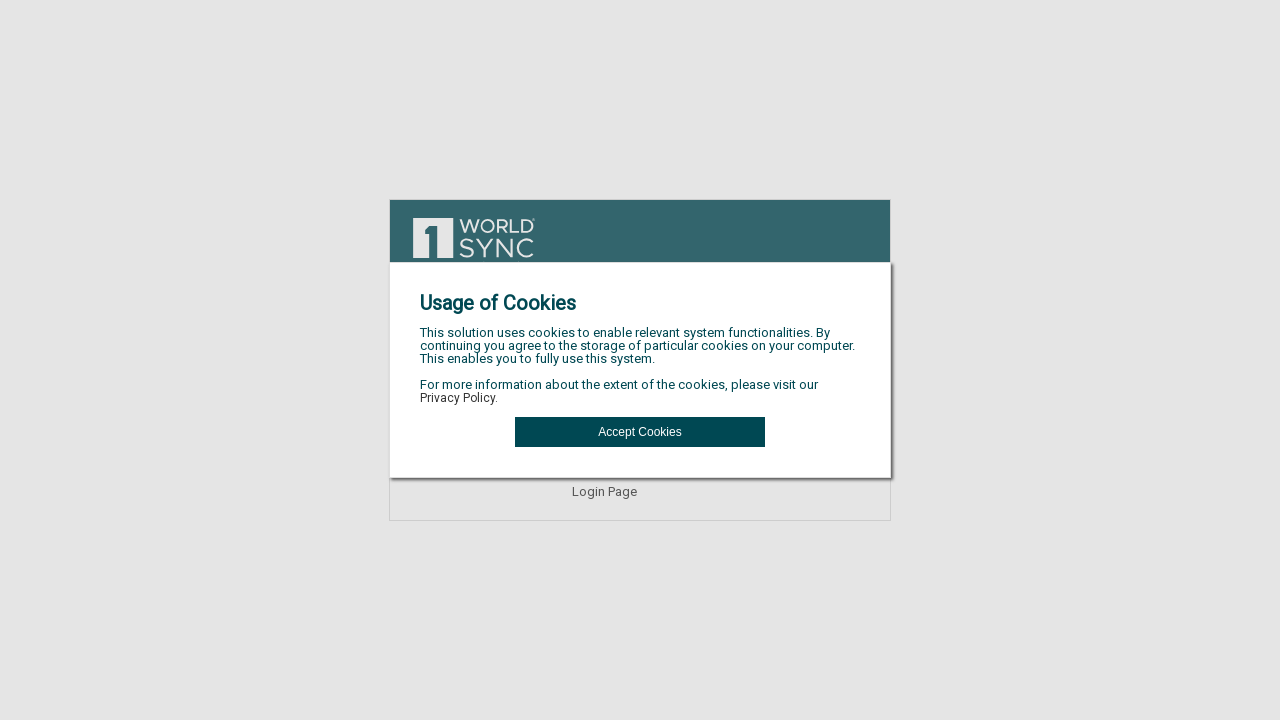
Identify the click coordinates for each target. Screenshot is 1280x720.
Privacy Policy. (459, 398)
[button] (640, 432)
